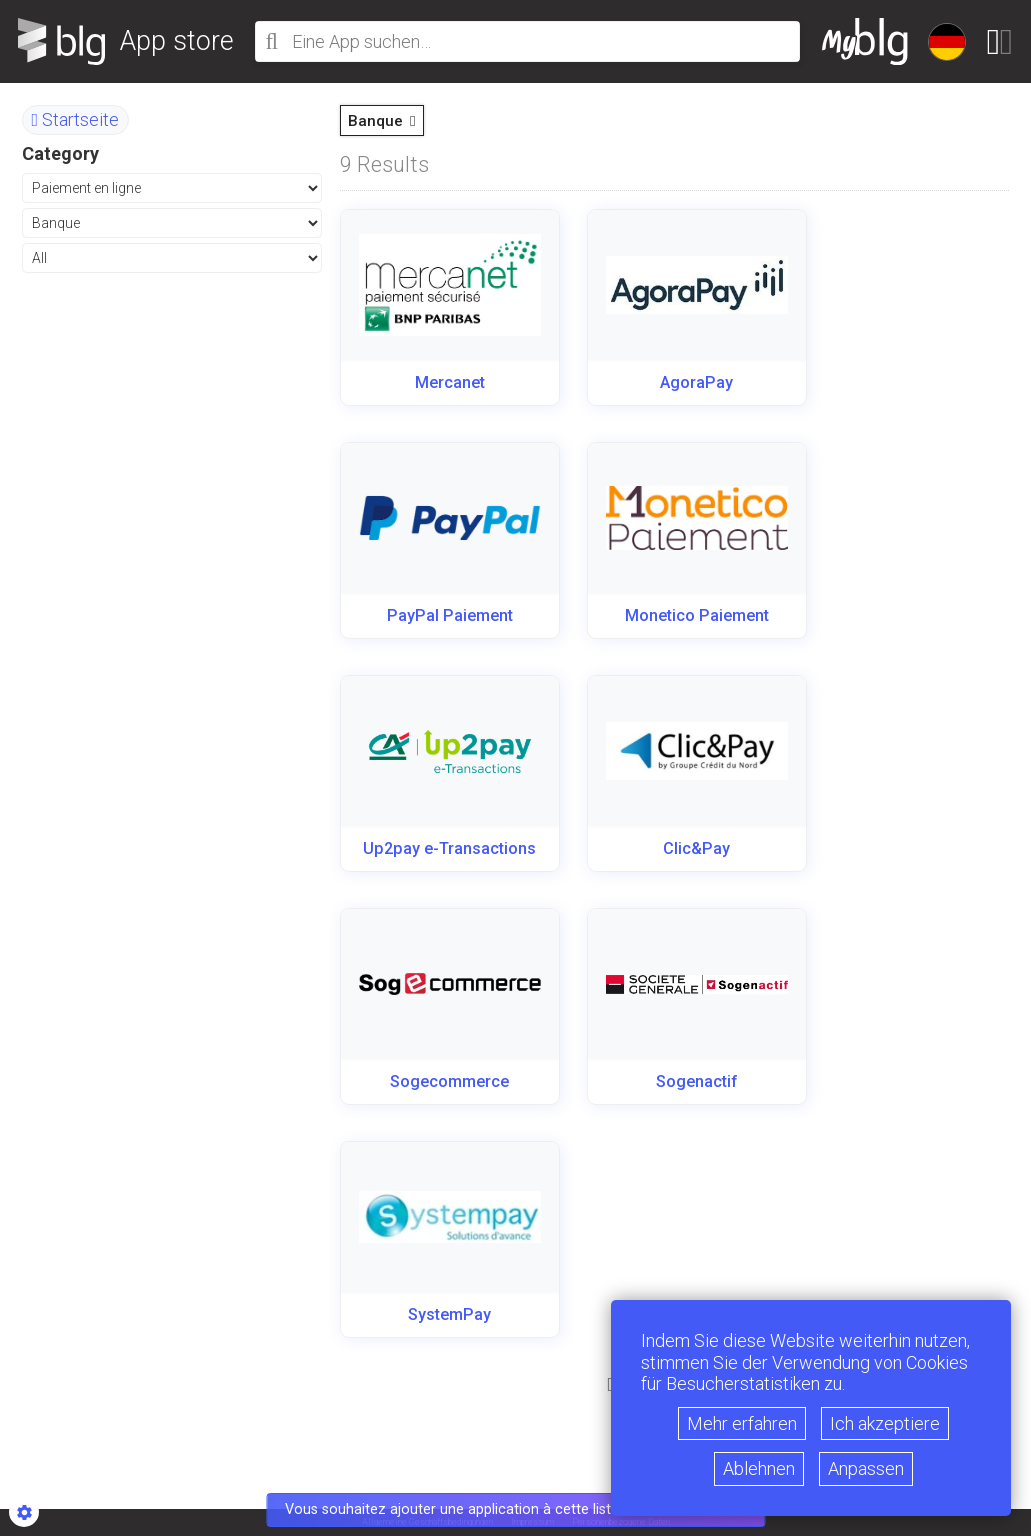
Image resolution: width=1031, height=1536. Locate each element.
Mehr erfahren (742, 1423)
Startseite (76, 119)
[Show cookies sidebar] (24, 1512)
